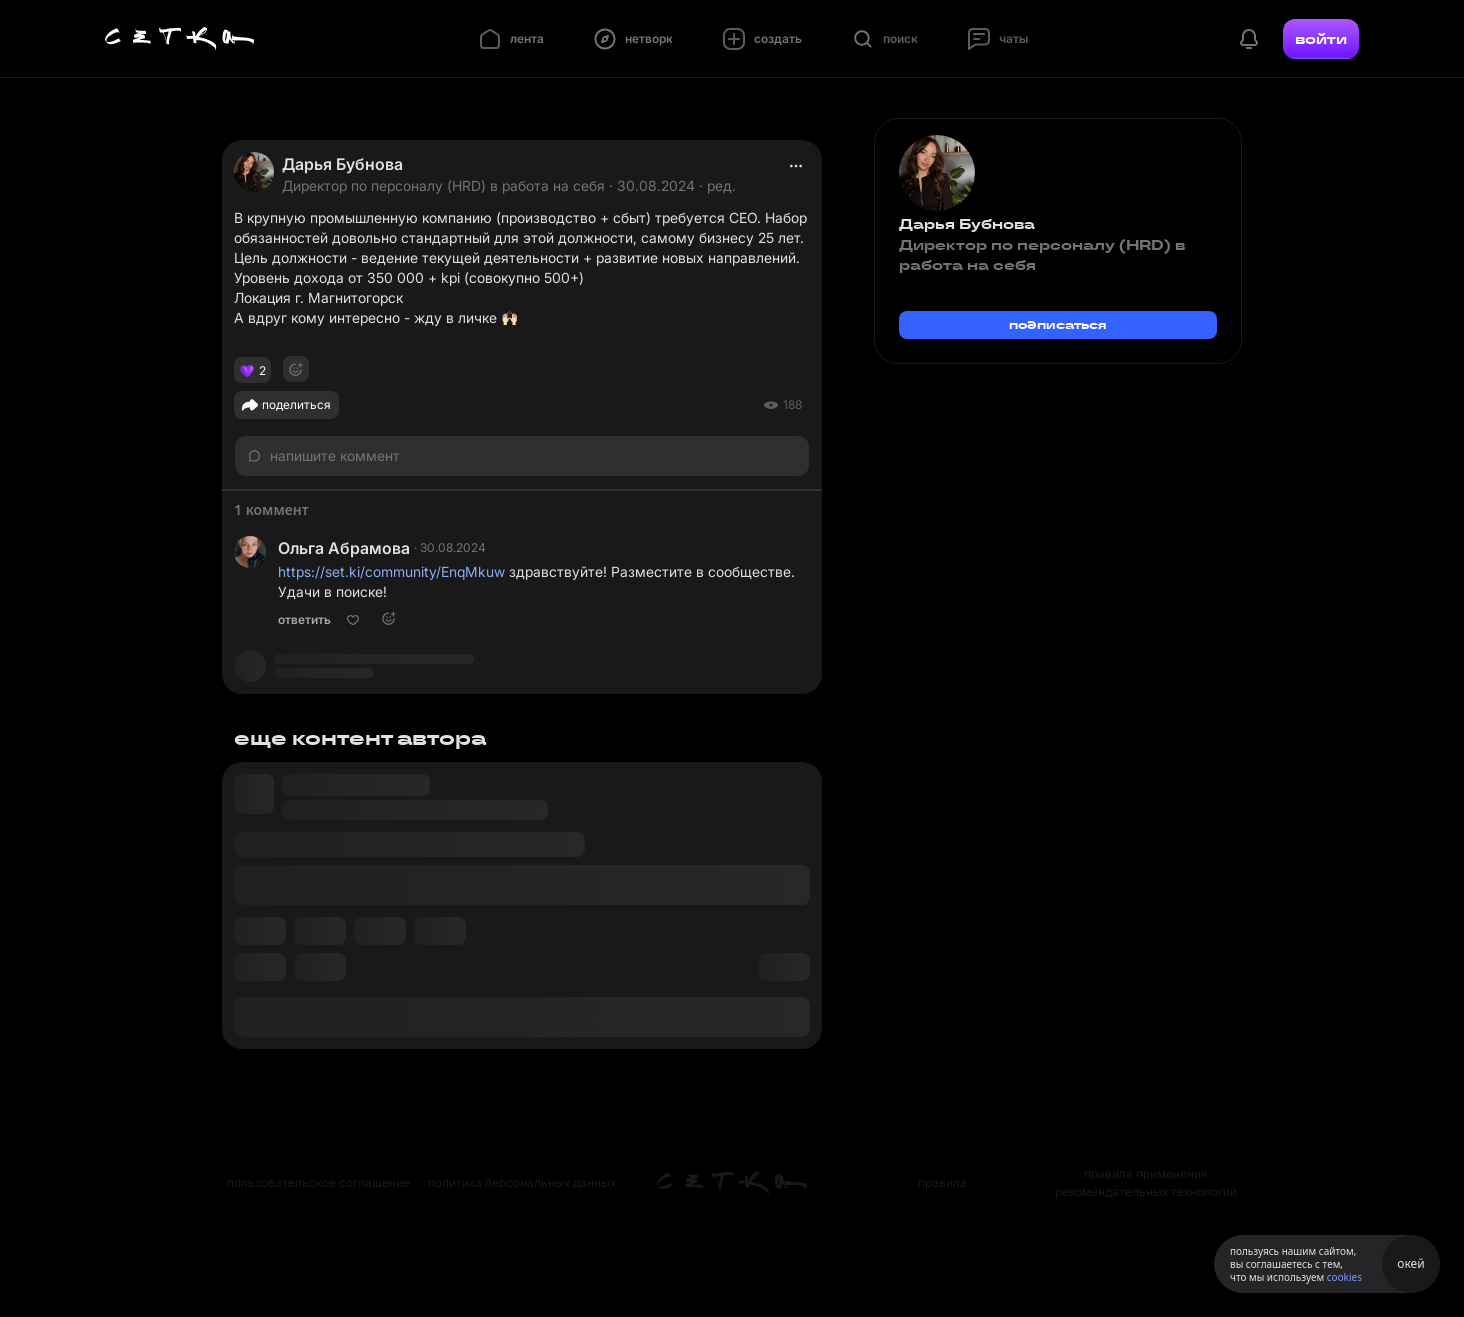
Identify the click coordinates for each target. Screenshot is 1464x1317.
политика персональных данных (522, 1182)
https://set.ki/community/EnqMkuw (391, 571)
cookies (1344, 1277)
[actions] (796, 166)
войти (1321, 39)
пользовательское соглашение (318, 1182)
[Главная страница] (180, 39)
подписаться (1058, 324)
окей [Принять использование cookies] (1410, 1263)
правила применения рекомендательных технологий (1146, 1182)
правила (942, 1182)
